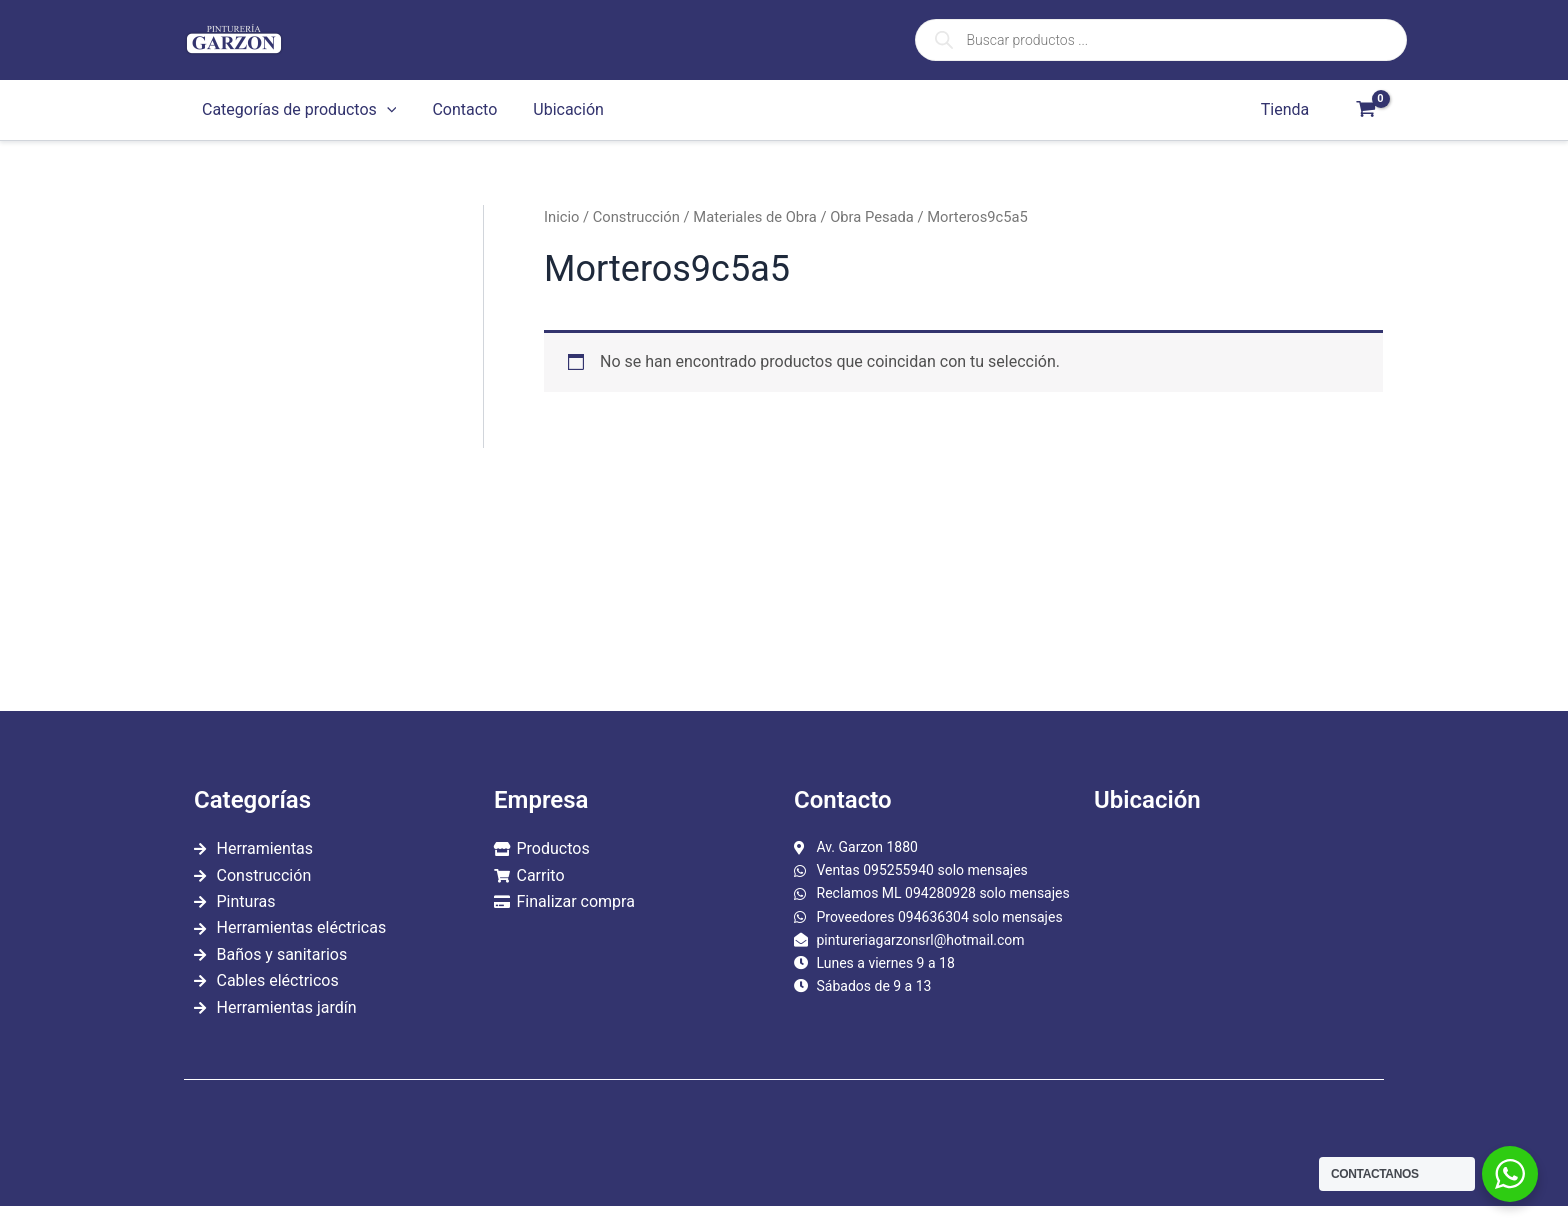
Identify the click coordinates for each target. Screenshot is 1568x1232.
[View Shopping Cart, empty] (1365, 110)
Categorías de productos (297, 110)
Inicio (561, 217)
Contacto (458, 109)
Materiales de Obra (755, 217)
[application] (385, 110)
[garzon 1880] (1234, 945)
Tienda (1287, 109)
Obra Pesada (872, 217)
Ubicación (558, 109)
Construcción (636, 217)
